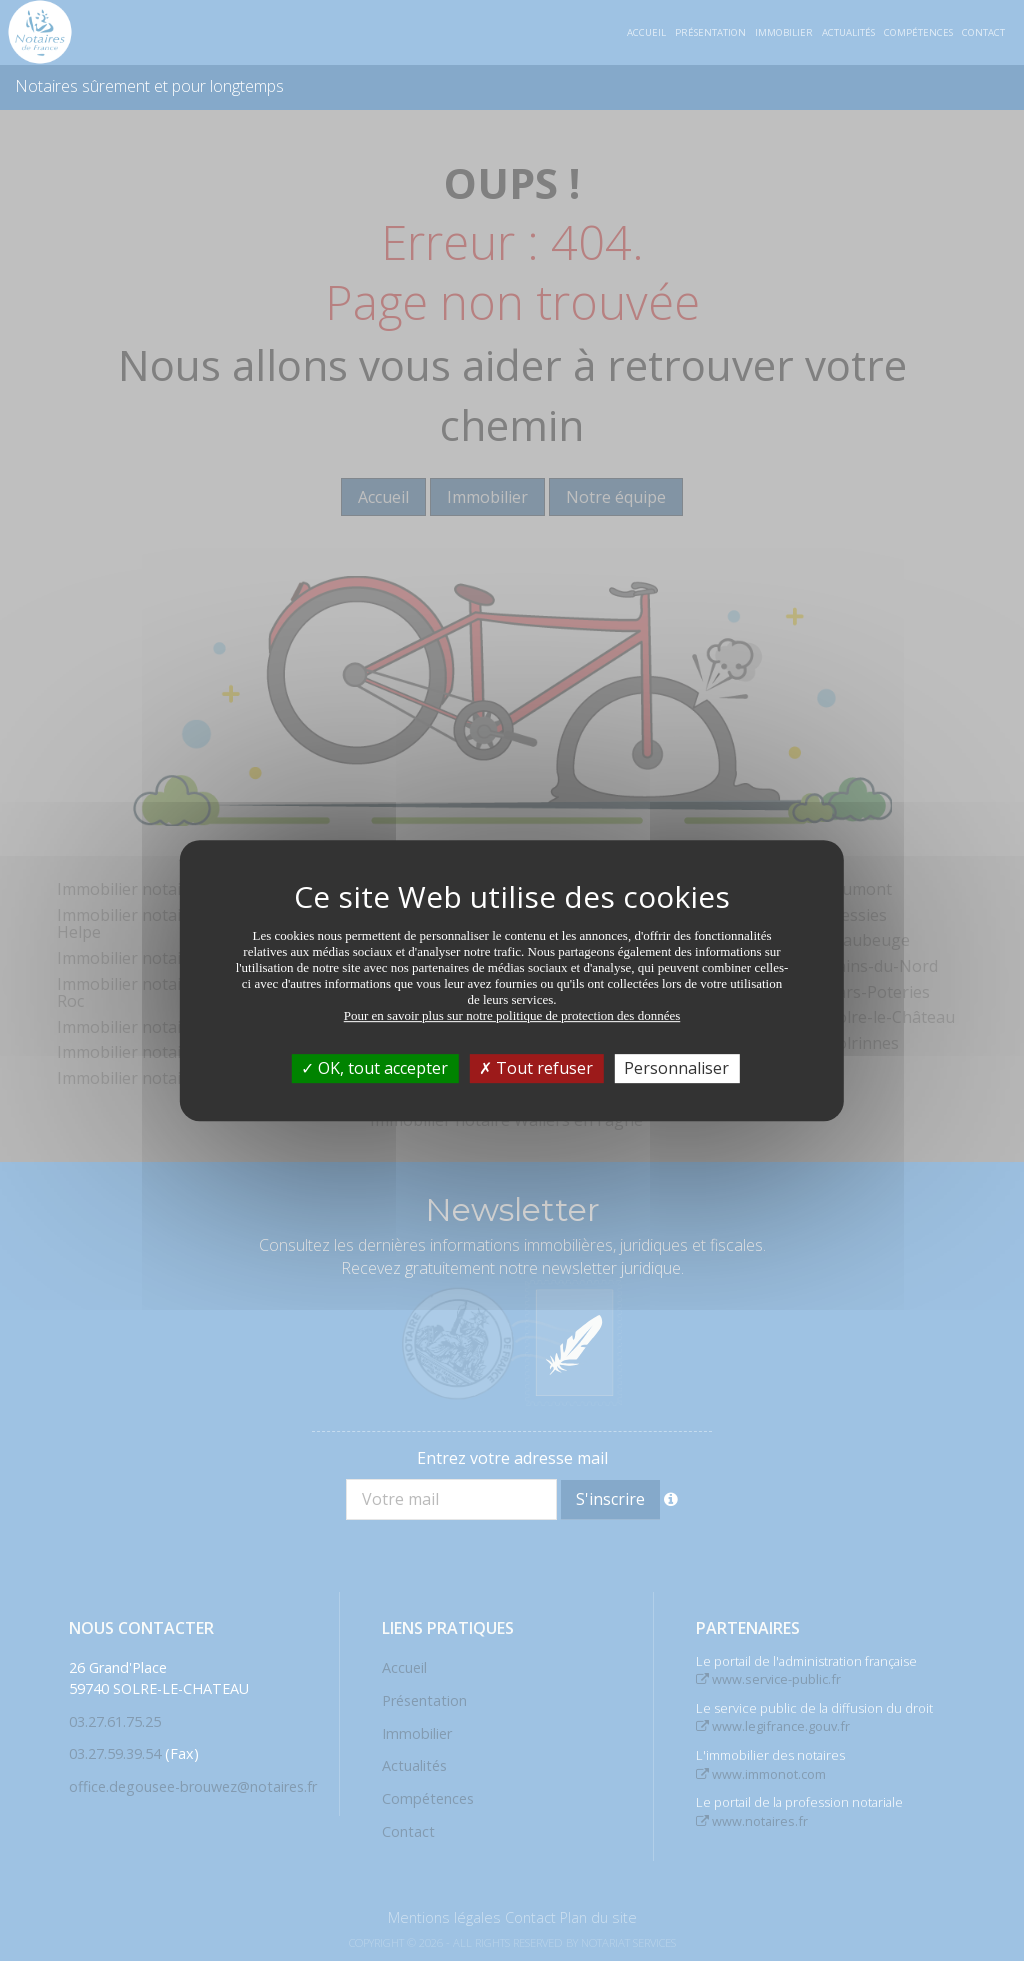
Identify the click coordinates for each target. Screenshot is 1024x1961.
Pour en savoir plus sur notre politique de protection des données (512, 1015)
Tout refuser (536, 1068)
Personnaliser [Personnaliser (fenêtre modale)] (676, 1068)
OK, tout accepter (374, 1068)
